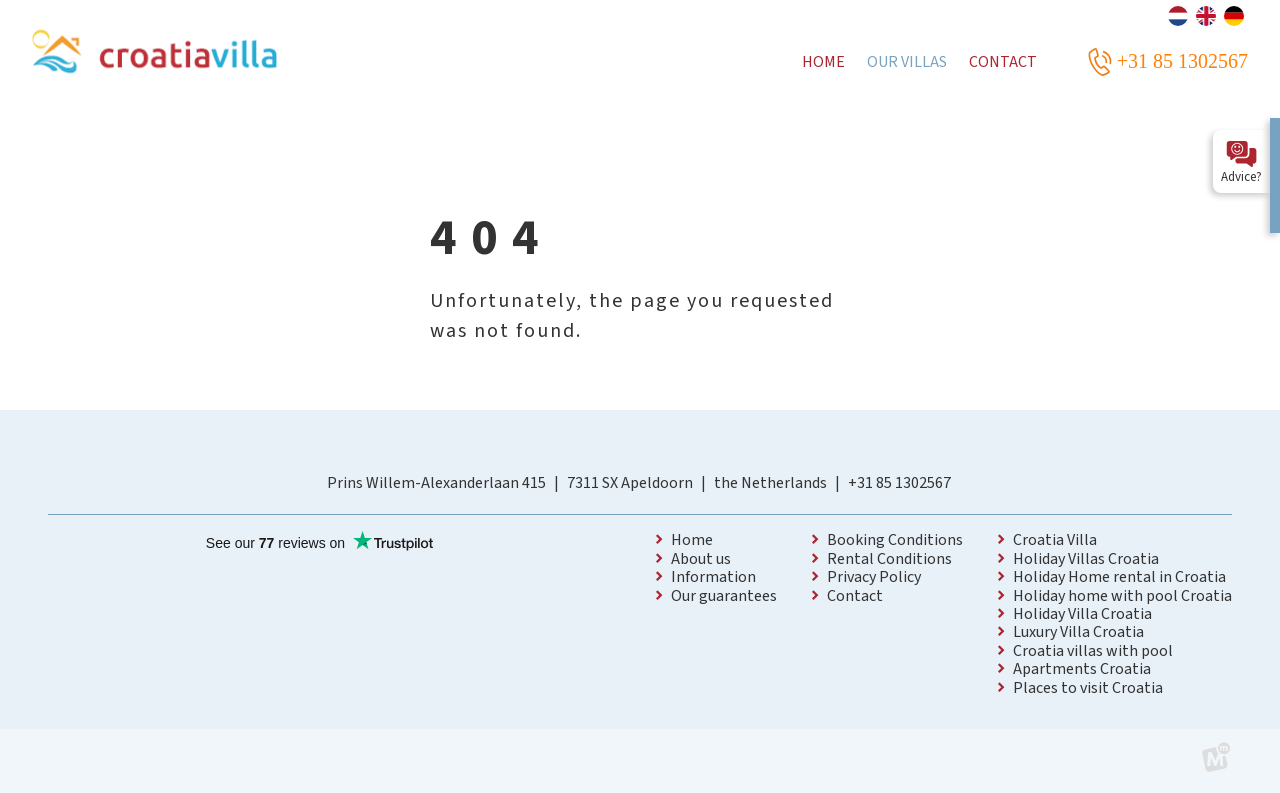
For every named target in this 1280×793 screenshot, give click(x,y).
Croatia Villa (1055, 540)
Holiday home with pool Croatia (1122, 596)
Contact (855, 596)
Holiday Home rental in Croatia (1119, 577)
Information (713, 577)
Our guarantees (724, 596)
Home (692, 540)
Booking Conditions (895, 540)
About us (701, 559)
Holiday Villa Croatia (1082, 614)
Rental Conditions (889, 559)
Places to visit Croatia (1088, 688)
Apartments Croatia (1082, 669)
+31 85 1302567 (899, 483)
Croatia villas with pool (1093, 651)
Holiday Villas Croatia (1086, 559)
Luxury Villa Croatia (1078, 632)
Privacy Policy (874, 577)
